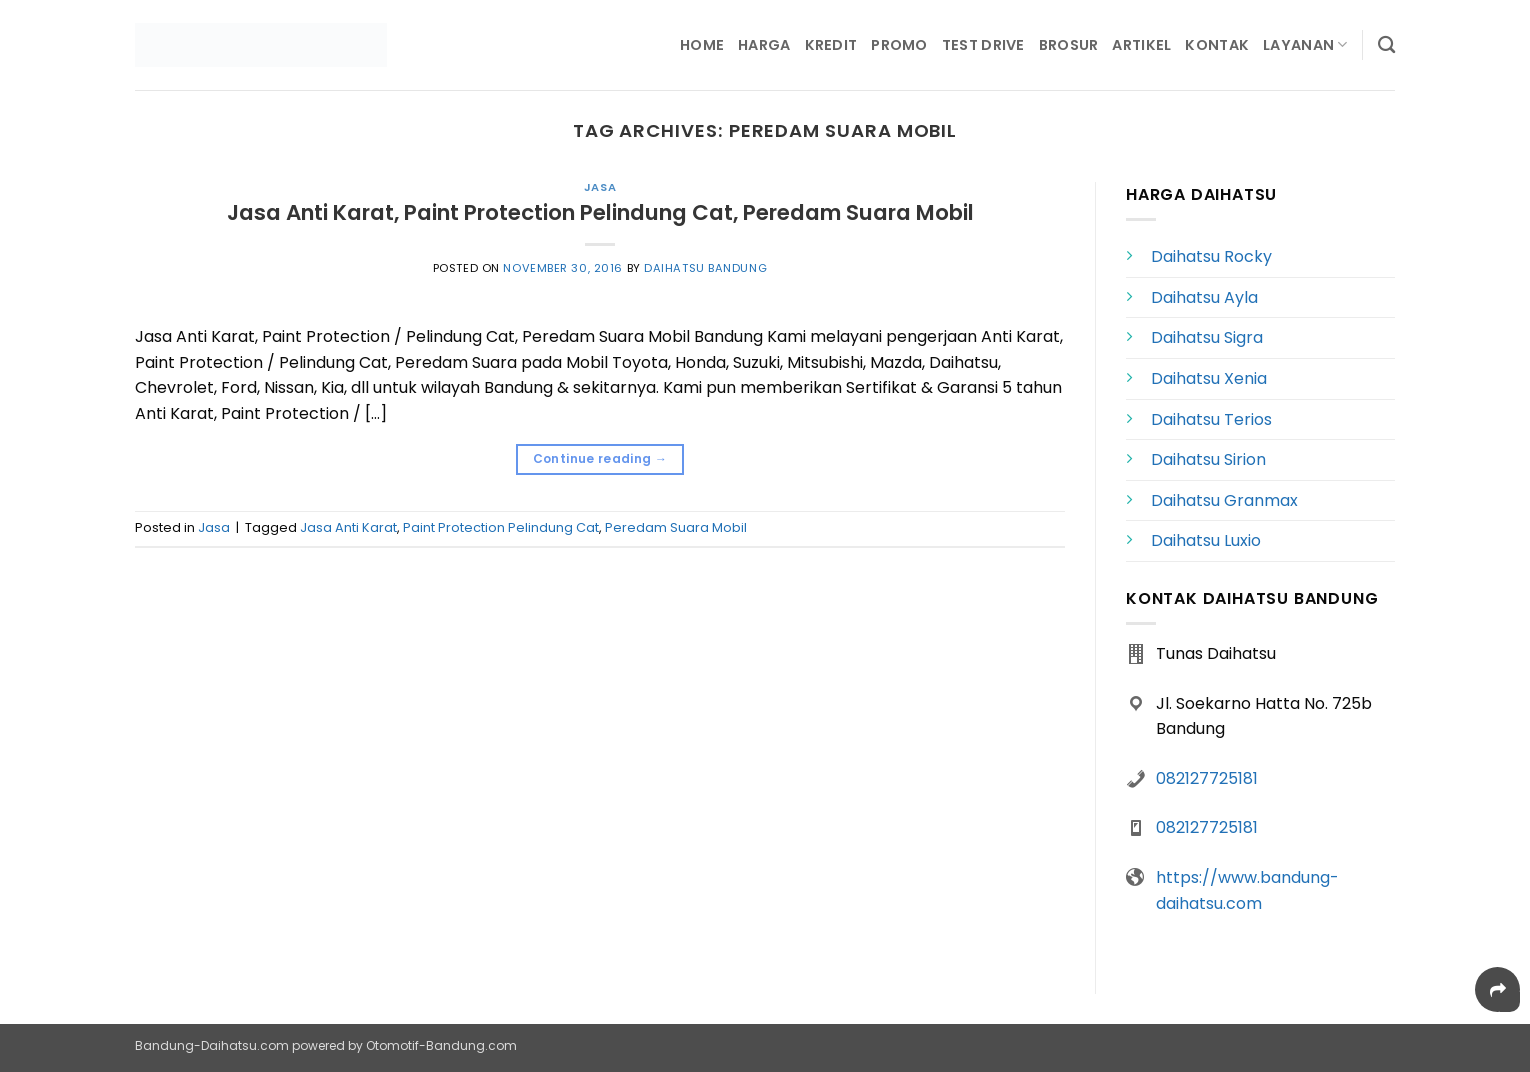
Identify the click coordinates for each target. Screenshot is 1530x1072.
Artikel (1141, 45)
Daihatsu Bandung (705, 268)
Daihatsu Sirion (1208, 459)
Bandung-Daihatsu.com (212, 1045)
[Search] (1386, 45)
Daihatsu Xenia (1209, 378)
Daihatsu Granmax (1224, 500)
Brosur (1069, 45)
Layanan (1305, 45)
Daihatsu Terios (1211, 419)
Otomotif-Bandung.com (441, 1045)
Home (702, 45)
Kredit (831, 45)
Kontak (1217, 45)
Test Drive (983, 45)
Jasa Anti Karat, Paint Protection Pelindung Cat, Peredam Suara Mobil (600, 212)
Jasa (600, 187)
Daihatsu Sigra (1207, 337)
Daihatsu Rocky (1211, 256)
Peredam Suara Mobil (676, 527)
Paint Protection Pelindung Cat (501, 527)
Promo (899, 45)
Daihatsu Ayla (1204, 297)
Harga (764, 45)
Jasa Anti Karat (348, 527)
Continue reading (600, 458)
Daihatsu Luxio (1206, 540)
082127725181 (1207, 778)
